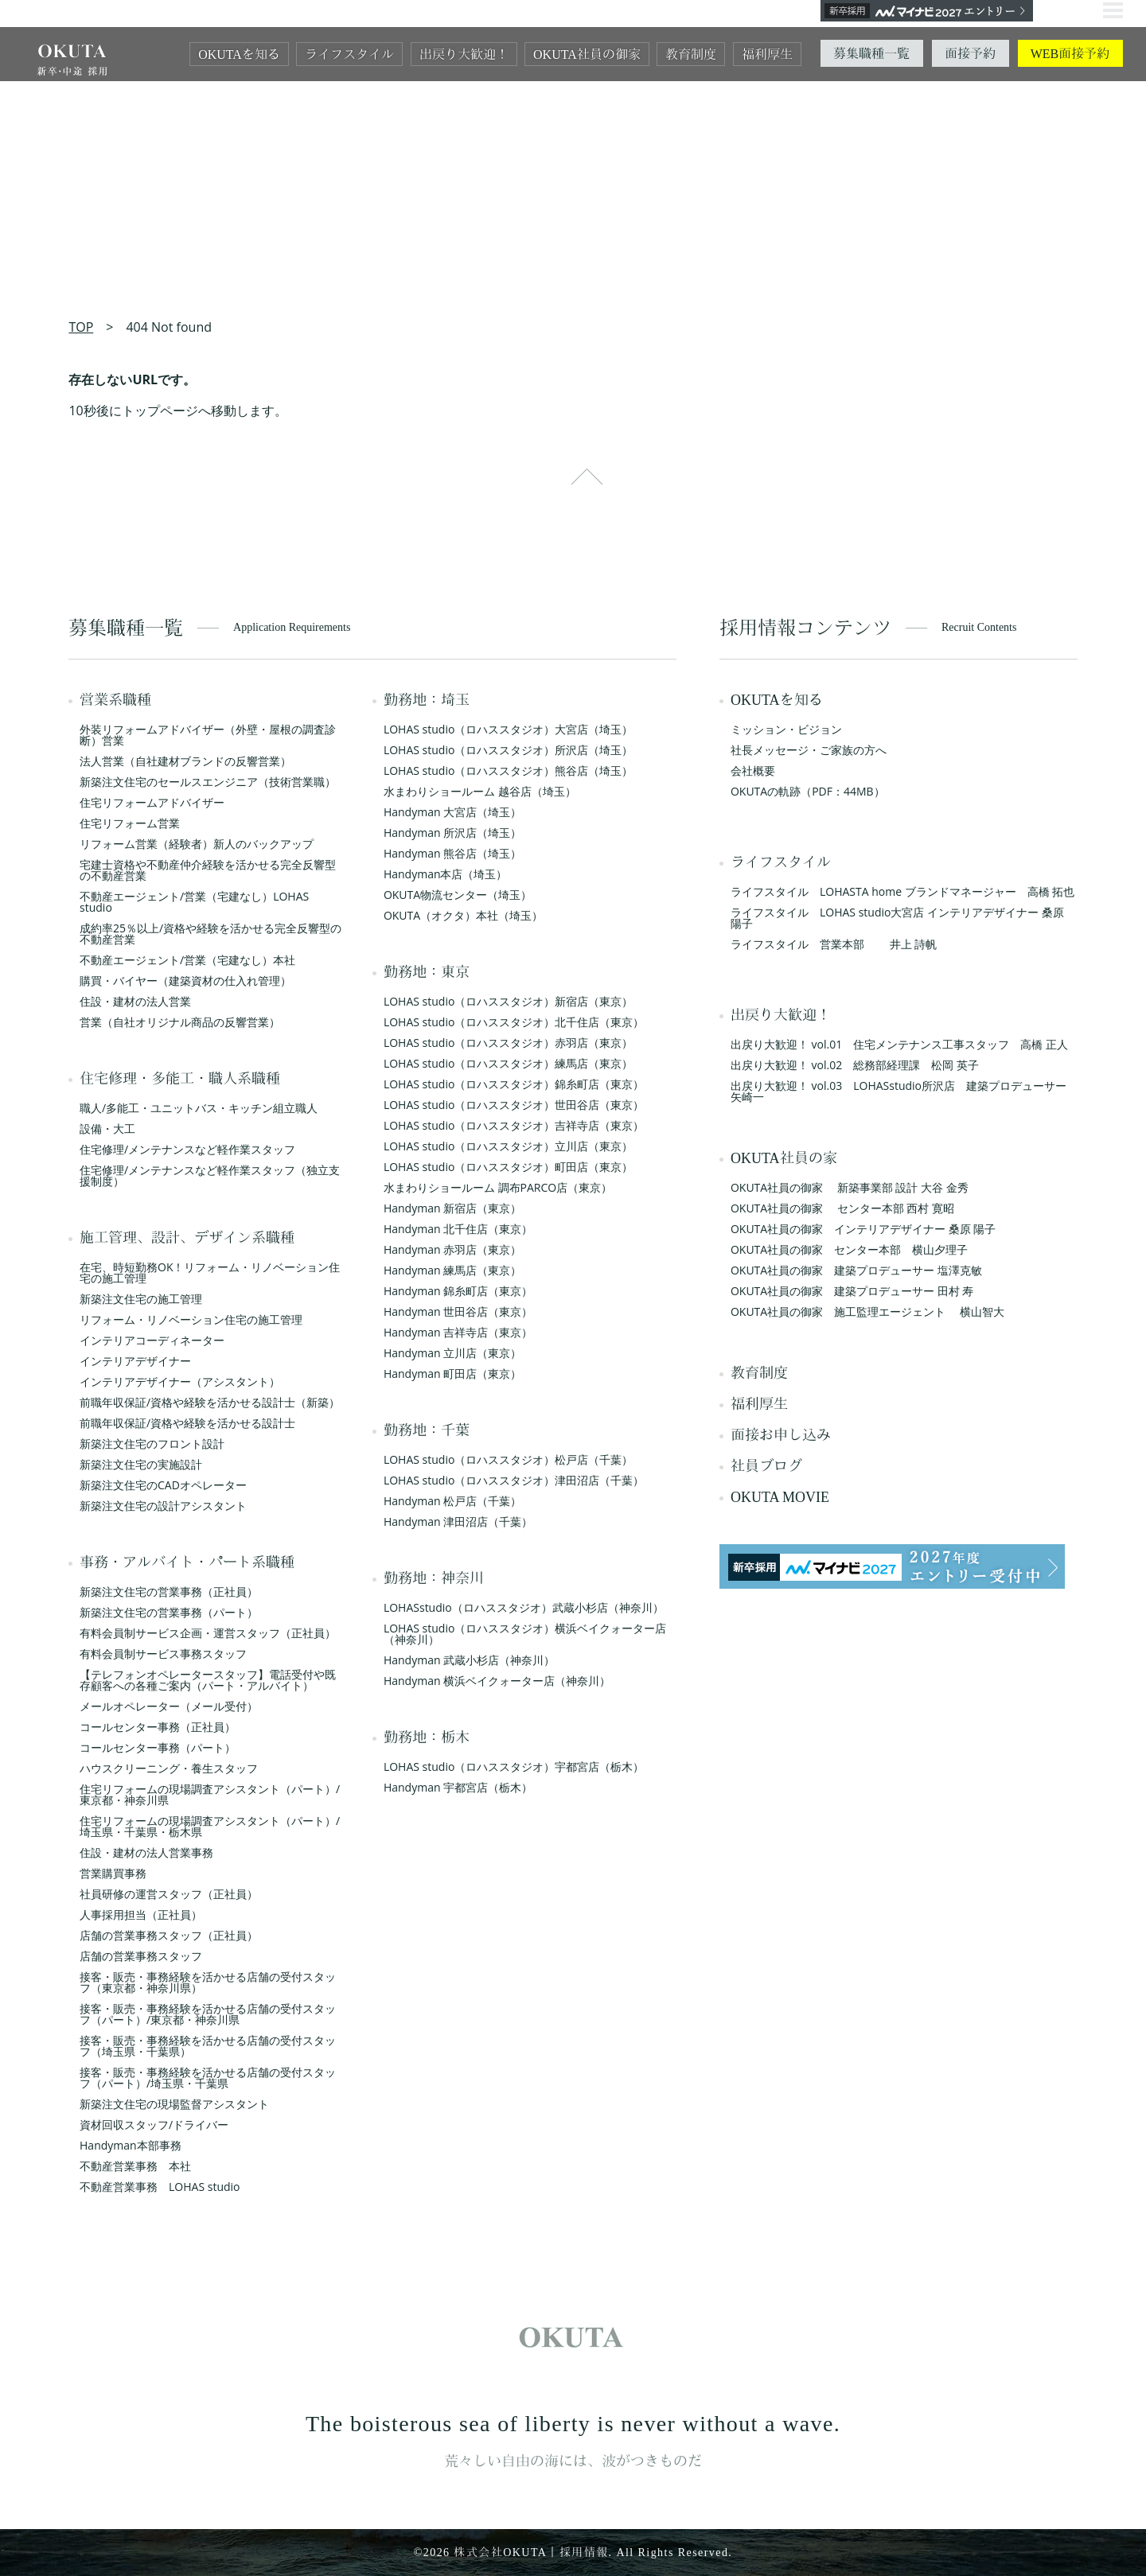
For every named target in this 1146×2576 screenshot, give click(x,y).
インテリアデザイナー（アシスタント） (180, 1381)
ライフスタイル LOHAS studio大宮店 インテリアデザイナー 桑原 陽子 (897, 918)
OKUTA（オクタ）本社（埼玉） (463, 915)
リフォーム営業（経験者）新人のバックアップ (197, 843)
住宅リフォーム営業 (130, 823)
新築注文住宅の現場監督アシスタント (174, 2103)
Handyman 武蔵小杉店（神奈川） (469, 1659)
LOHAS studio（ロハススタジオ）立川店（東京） (508, 1146)
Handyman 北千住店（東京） (458, 1228)
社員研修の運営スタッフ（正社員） (169, 1893)
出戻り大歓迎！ (464, 54)
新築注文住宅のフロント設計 (152, 1443)
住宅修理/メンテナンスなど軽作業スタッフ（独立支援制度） (210, 1175)
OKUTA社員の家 (784, 1158)
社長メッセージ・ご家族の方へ (809, 749)
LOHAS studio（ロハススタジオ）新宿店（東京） (508, 1001)
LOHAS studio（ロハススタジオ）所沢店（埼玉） (508, 749)
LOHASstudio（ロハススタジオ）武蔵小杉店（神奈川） (524, 1607)
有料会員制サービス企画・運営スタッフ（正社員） (208, 1632)
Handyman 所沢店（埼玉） (452, 832)
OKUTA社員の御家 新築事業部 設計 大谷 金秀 (850, 1187)
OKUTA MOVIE (780, 1497)
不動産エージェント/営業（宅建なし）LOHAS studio (194, 902)
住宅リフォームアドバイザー (152, 802)
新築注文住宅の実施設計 (141, 1464)
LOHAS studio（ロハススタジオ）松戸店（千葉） (508, 1459)
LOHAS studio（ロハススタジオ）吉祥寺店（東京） (514, 1125)
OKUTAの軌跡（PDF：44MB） (808, 791)
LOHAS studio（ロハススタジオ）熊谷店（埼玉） (508, 770)
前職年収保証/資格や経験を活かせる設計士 (187, 1422)
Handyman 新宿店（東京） (452, 1208)
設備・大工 (107, 1128)
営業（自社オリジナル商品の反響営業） (180, 1021)
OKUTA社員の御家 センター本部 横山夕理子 (849, 1249)
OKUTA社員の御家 (587, 54)
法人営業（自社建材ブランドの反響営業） (185, 761)
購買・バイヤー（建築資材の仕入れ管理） (185, 980)
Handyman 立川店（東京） (452, 1352)
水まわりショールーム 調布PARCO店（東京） (498, 1187)
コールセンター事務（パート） (158, 1747)
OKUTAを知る (239, 54)
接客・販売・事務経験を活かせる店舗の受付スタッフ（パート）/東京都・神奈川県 (208, 2014)
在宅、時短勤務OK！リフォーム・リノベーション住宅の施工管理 (210, 1272)
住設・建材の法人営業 (135, 1001)
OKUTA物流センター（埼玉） (458, 894)
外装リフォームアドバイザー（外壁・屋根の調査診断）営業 (208, 735)
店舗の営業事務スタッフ (141, 1955)
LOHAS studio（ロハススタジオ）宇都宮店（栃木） (514, 1766)
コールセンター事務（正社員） (158, 1726)
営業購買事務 (113, 1873)
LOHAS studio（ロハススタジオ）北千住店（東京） (514, 1021)
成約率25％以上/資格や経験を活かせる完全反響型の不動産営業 (210, 933)
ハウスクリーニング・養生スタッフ (169, 1768)
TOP (80, 327)
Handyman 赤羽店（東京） (452, 1249)
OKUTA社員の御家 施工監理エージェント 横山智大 (867, 1311)
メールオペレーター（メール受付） (169, 1706)
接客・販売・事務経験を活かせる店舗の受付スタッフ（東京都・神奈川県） (208, 1982)
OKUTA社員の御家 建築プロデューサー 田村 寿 (852, 1290)
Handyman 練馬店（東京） (452, 1270)
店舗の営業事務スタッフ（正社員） (169, 1935)
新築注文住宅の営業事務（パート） (169, 1612)
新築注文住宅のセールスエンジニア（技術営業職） (208, 781)
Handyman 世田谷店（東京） (458, 1311)
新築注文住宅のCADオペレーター (163, 1484)
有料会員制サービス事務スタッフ (163, 1653)
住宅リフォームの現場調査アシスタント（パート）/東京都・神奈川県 (210, 1794)
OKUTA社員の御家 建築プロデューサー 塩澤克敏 (856, 1270)
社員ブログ (766, 1466)
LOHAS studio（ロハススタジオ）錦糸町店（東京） (514, 1083)
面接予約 (970, 53)
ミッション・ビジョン (786, 729)
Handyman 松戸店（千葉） (452, 1500)
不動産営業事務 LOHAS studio (160, 2186)
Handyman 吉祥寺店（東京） (458, 1332)
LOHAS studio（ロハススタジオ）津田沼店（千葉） (514, 1480)
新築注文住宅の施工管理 (141, 1298)
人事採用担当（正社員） (141, 1914)
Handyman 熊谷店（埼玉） (452, 853)
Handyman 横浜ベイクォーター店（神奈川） (497, 1680)
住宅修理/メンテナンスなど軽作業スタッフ (187, 1149)
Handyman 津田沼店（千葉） (458, 1521)
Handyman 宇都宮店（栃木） (458, 1787)
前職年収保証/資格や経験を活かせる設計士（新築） (210, 1402)
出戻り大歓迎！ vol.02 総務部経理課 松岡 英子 (855, 1064)
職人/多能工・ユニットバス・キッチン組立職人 (199, 1107)
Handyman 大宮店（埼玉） (452, 811)
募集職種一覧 (871, 53)
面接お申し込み (781, 1435)
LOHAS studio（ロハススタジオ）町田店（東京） (508, 1166)
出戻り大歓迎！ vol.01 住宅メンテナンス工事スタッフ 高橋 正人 (899, 1044)
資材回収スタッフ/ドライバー (154, 2124)
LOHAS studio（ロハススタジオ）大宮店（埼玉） (508, 729)
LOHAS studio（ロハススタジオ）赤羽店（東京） (508, 1042)
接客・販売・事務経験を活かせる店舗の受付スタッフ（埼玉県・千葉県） (208, 2046)
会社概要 (753, 770)
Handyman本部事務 (130, 2145)
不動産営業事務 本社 (135, 2165)
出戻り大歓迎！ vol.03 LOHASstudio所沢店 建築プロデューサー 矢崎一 (904, 1091)
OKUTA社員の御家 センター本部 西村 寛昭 (842, 1208)
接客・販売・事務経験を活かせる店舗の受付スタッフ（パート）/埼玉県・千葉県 (208, 2077)
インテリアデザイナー (135, 1360)
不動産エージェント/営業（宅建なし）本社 (187, 959)
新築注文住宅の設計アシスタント (163, 1505)
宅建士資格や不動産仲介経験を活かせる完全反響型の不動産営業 (208, 870)
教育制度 (690, 54)
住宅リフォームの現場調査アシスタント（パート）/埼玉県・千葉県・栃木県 (210, 1826)
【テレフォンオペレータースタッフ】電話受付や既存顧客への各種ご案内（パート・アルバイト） (208, 1680)
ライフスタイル (349, 54)
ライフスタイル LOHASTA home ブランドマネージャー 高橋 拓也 (902, 891)
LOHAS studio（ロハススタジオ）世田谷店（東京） (514, 1104)
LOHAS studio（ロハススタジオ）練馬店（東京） (508, 1063)
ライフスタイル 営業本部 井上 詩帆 (834, 943)
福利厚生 (767, 54)
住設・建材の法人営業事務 (146, 1852)
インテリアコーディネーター (152, 1340)
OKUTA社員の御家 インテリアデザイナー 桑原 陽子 (863, 1228)
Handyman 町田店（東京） (452, 1373)
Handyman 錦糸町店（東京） (458, 1290)
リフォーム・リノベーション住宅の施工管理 (191, 1319)
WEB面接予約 (1070, 53)
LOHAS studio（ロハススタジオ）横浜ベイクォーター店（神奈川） (525, 1634)
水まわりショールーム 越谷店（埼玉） (480, 791)
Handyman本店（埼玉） (446, 873)
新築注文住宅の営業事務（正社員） (169, 1591)
